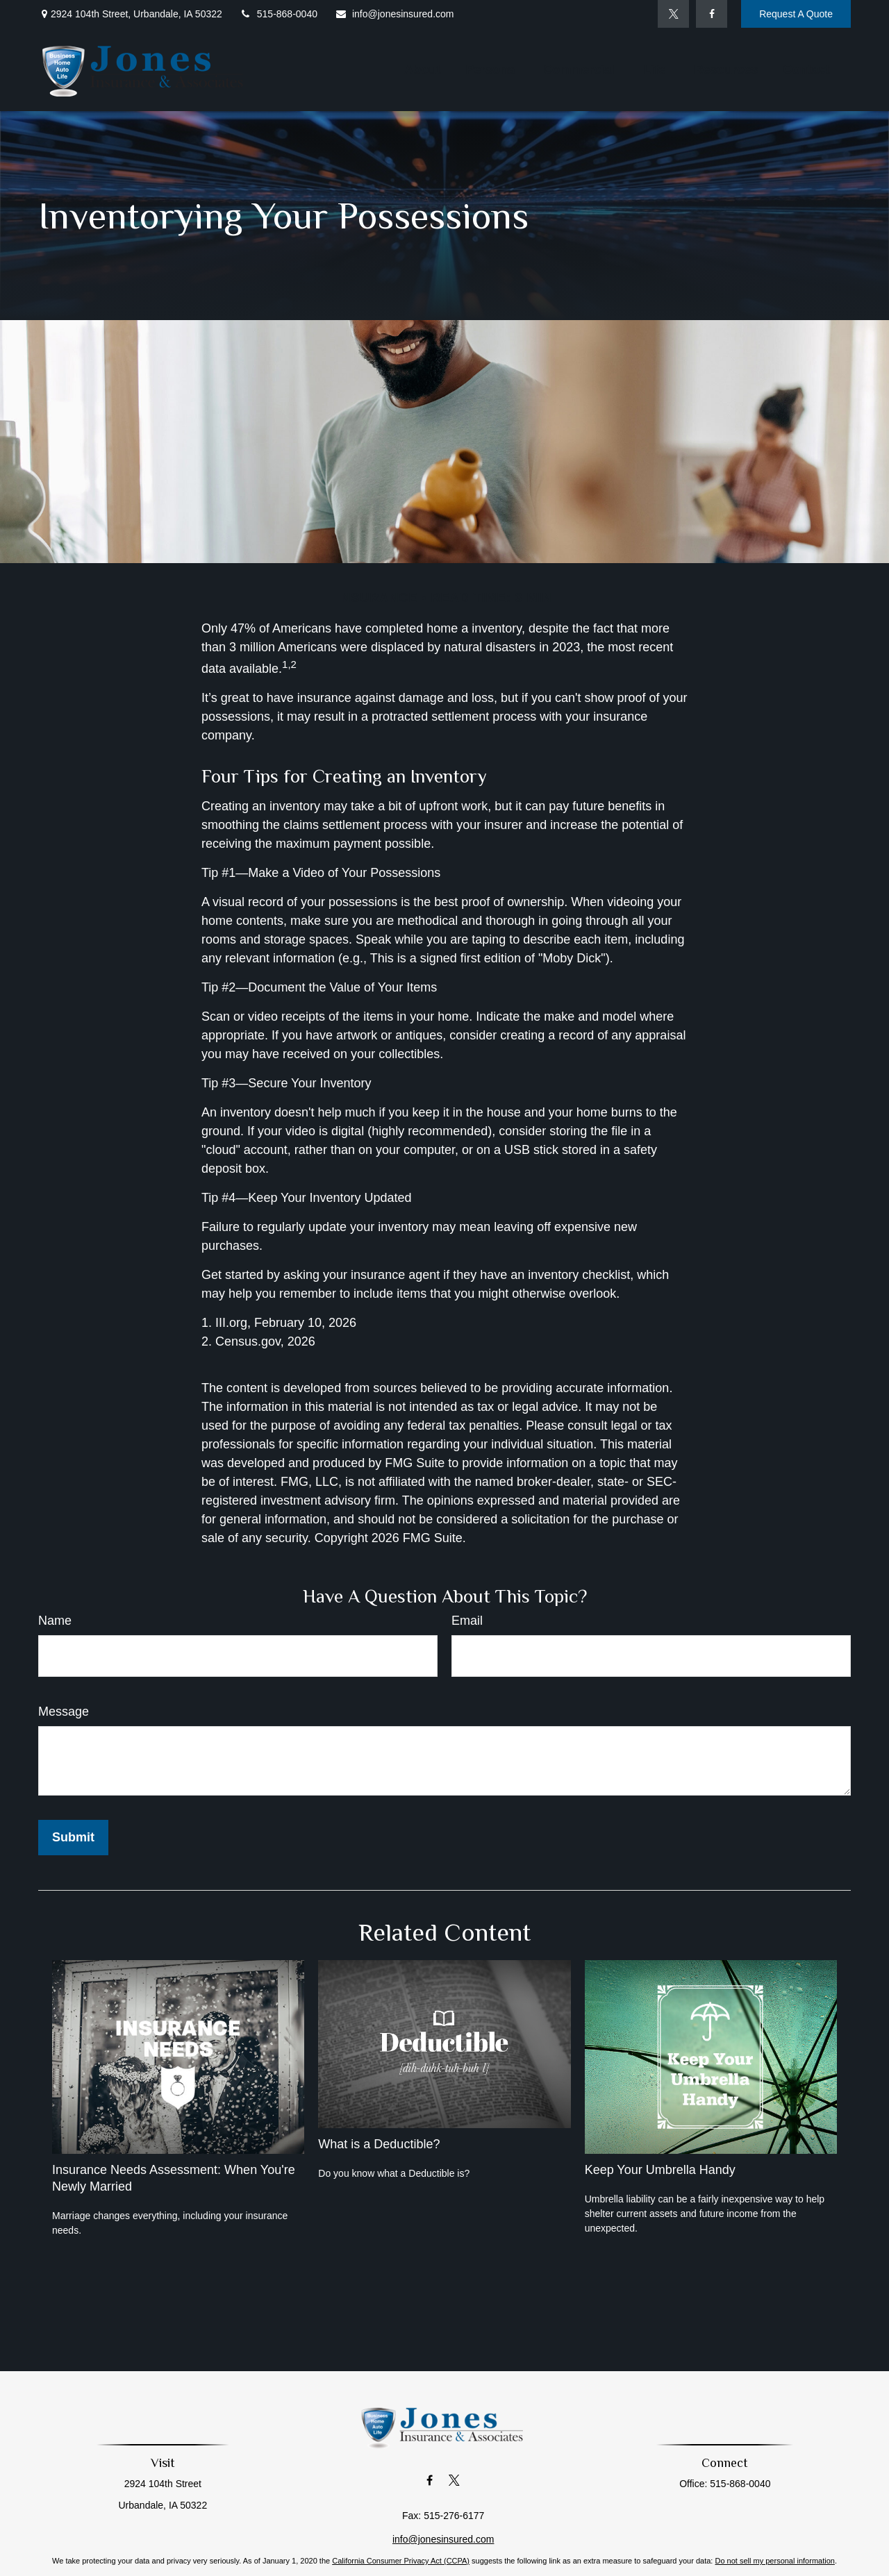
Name (55, 1621)
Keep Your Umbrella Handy (660, 2170)
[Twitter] (673, 14)
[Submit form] (73, 1837)
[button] (422, 69)
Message (63, 1711)
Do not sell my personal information (774, 2561)
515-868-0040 (278, 13)
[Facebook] (711, 14)
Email (467, 1621)
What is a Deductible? (379, 2144)
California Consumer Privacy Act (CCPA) (401, 2561)
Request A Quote (796, 13)
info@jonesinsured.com (394, 13)
